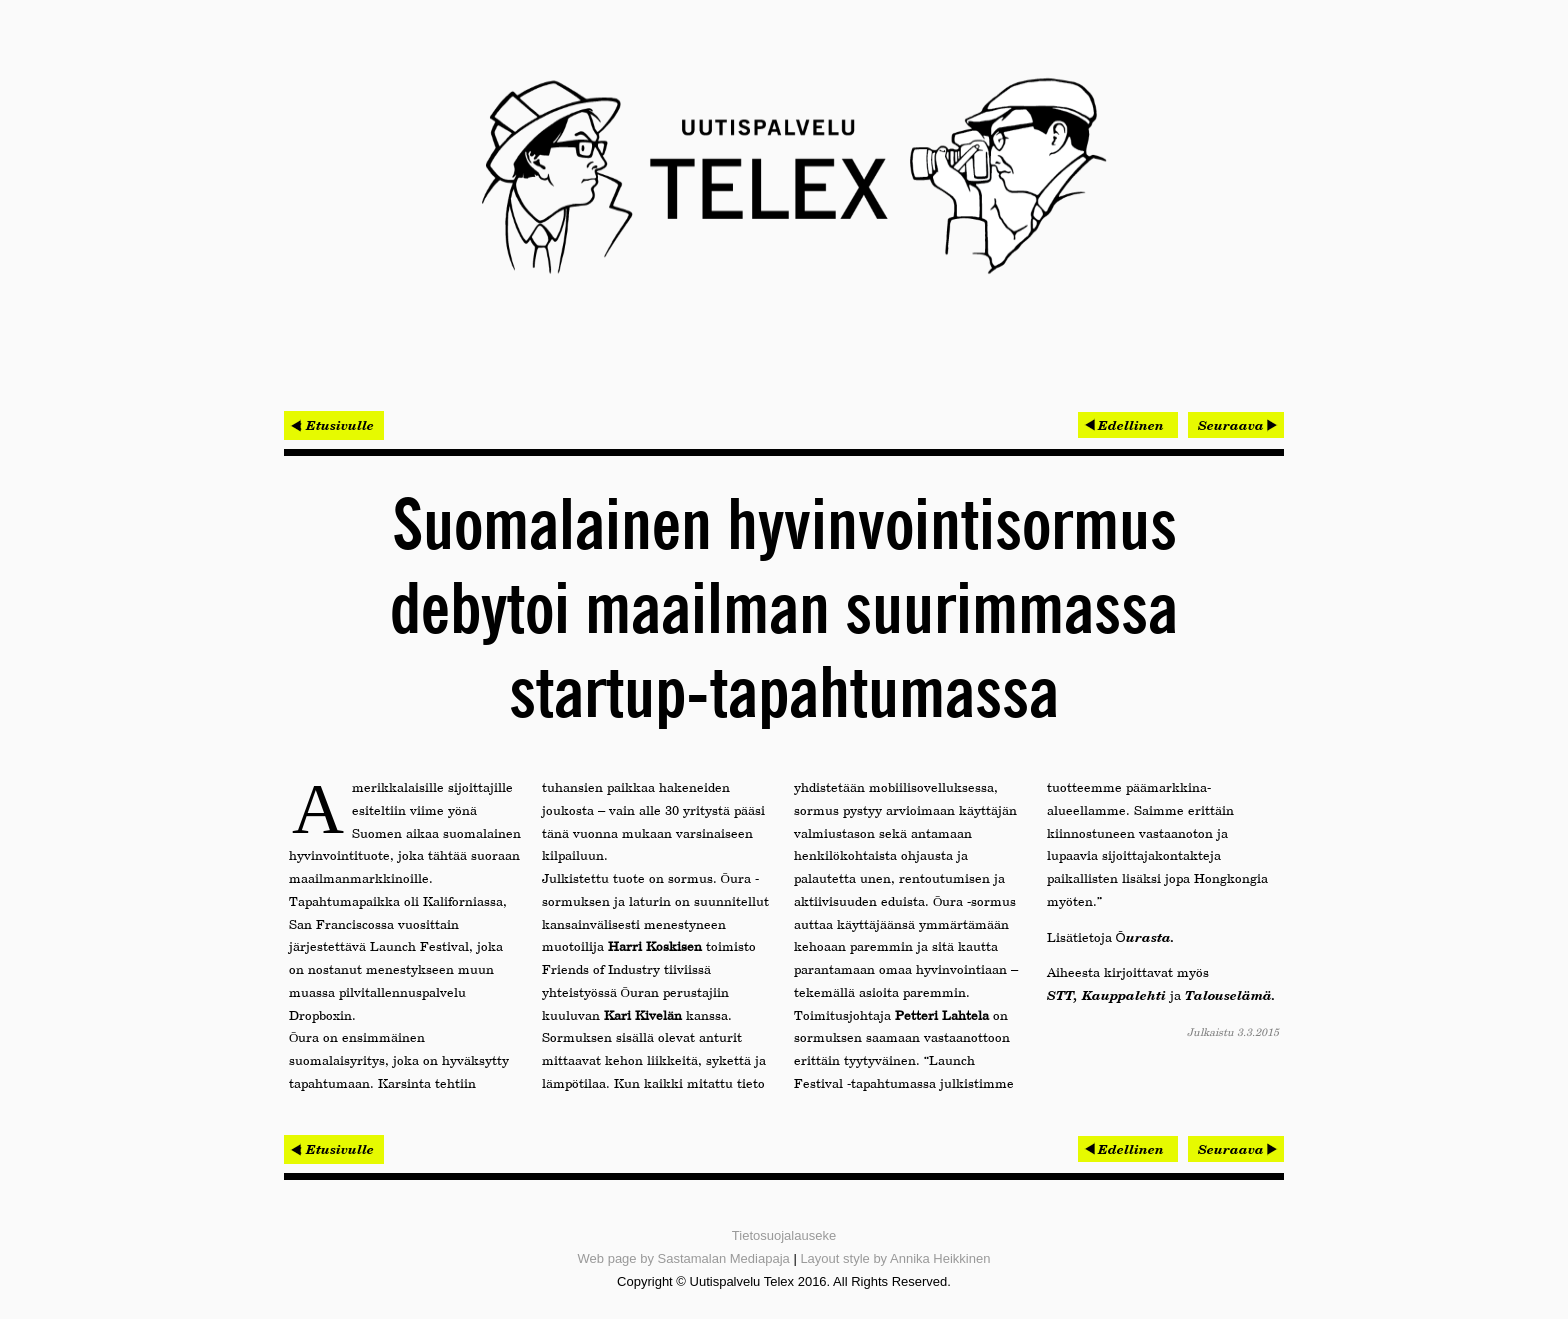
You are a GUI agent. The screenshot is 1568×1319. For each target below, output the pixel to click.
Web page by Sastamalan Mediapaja (684, 1258)
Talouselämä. (1230, 995)
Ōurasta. (1145, 937)
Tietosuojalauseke (784, 1235)
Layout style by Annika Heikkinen (895, 1258)
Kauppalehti (1124, 995)
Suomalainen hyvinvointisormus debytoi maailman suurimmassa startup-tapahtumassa (784, 612)
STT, (1062, 995)
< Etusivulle (334, 425)
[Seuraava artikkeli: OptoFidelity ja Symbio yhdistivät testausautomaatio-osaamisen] (1236, 425)
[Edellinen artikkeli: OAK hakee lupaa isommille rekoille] (1128, 425)
